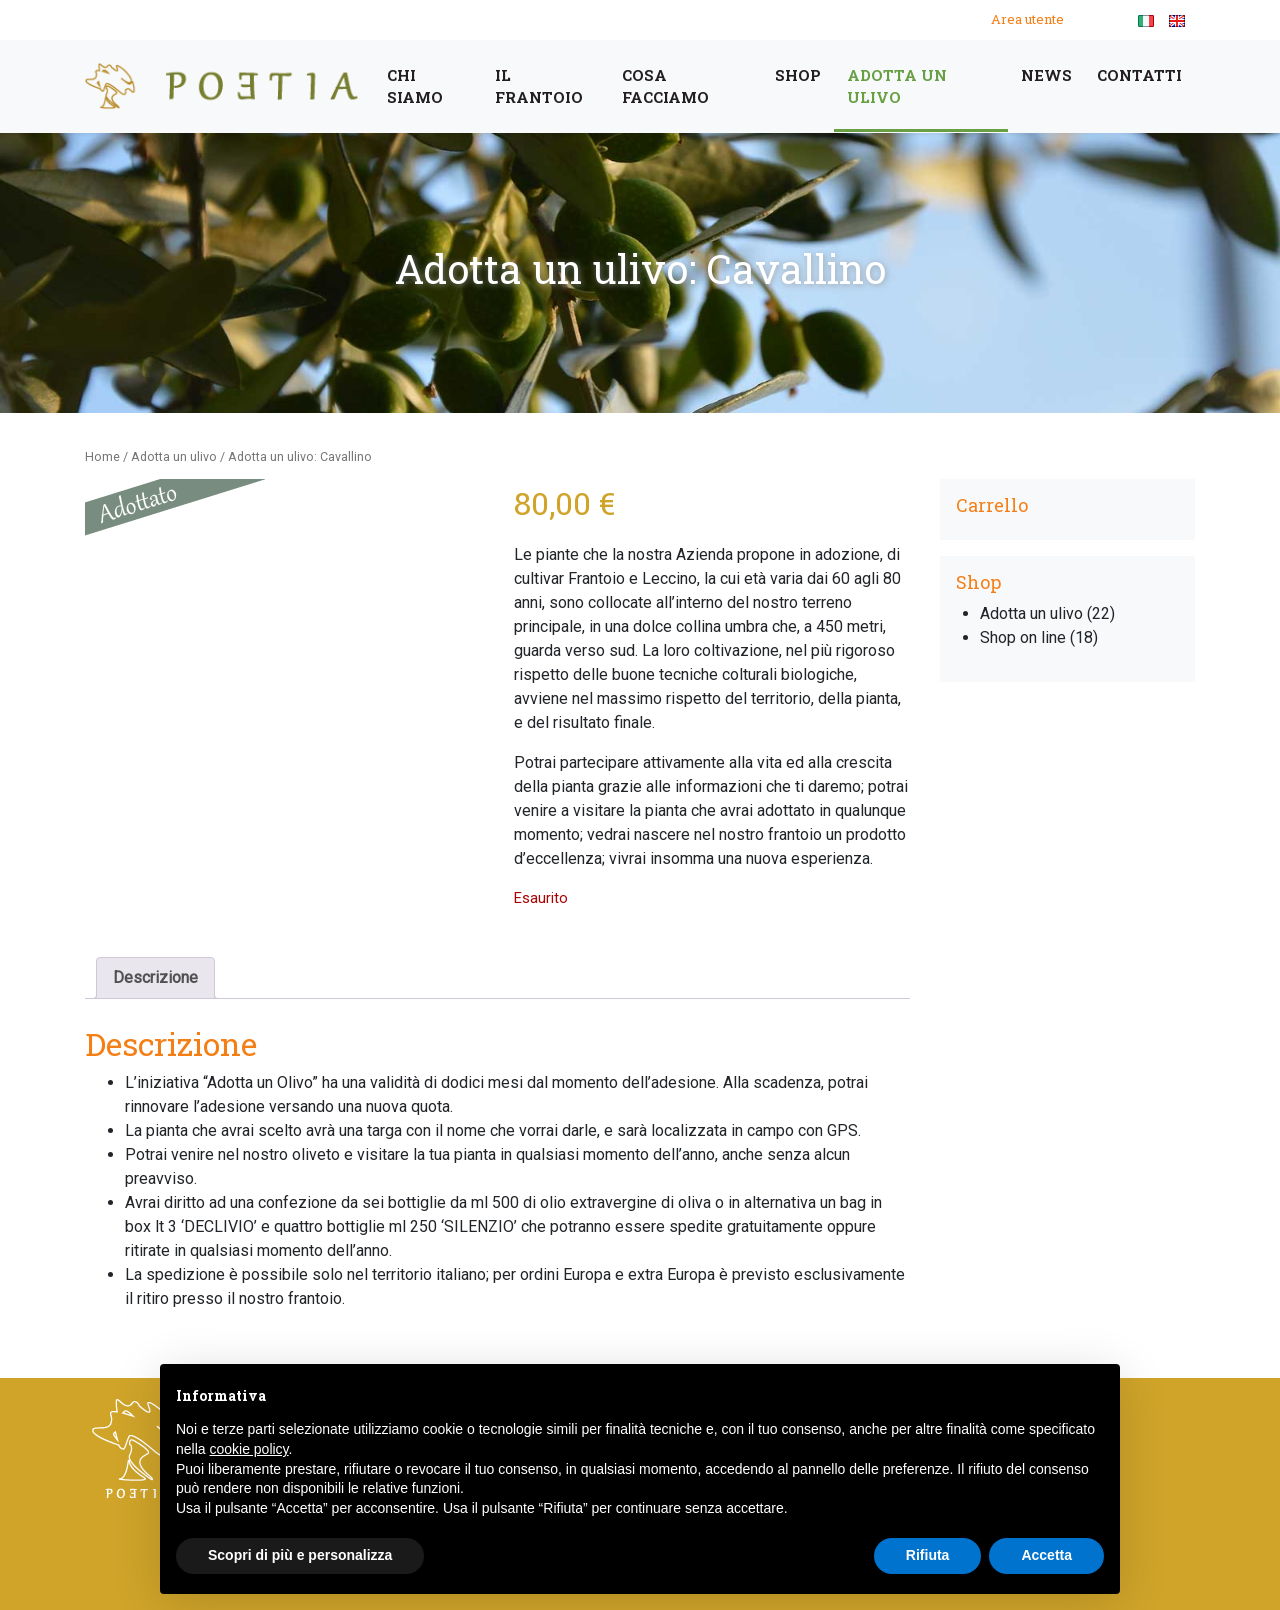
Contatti (1139, 75)
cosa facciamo (665, 86)
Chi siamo (415, 86)
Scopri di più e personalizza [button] (300, 1555)
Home (102, 456)
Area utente (1027, 19)
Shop (798, 75)
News (1046, 75)
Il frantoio (539, 86)
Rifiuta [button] (928, 1555)
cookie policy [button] (248, 1449)
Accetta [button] (1046, 1555)
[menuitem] (1146, 20)
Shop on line (1023, 637)
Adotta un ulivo (897, 86)
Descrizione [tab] (155, 977)
